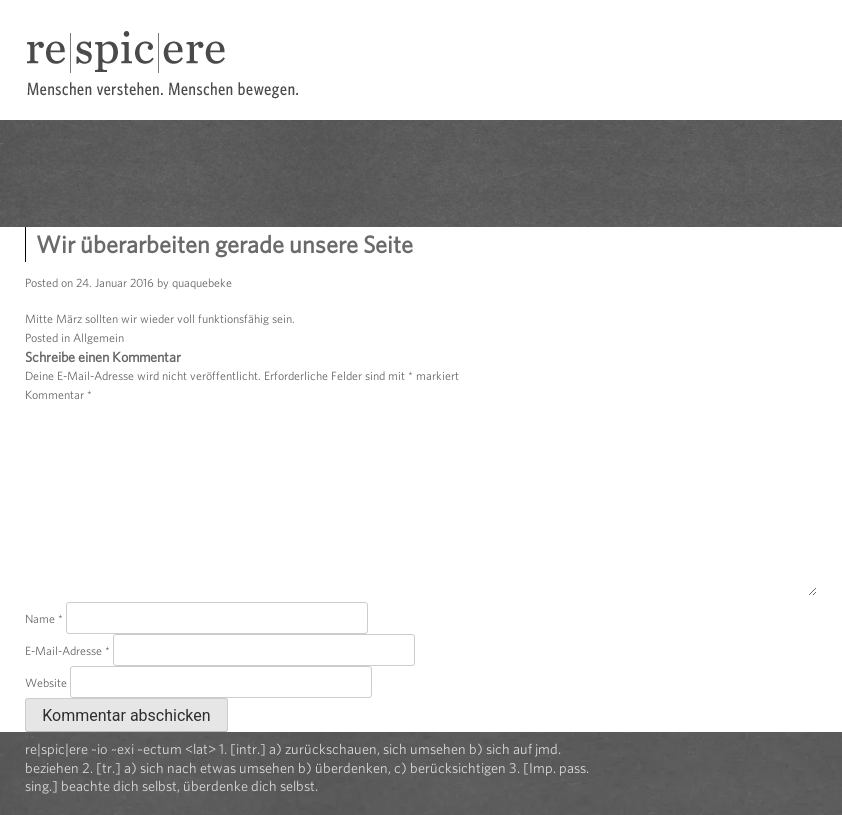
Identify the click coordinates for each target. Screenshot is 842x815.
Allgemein (98, 337)
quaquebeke (202, 282)
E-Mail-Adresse (67, 650)
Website (46, 682)
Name (44, 618)
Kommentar (58, 394)
